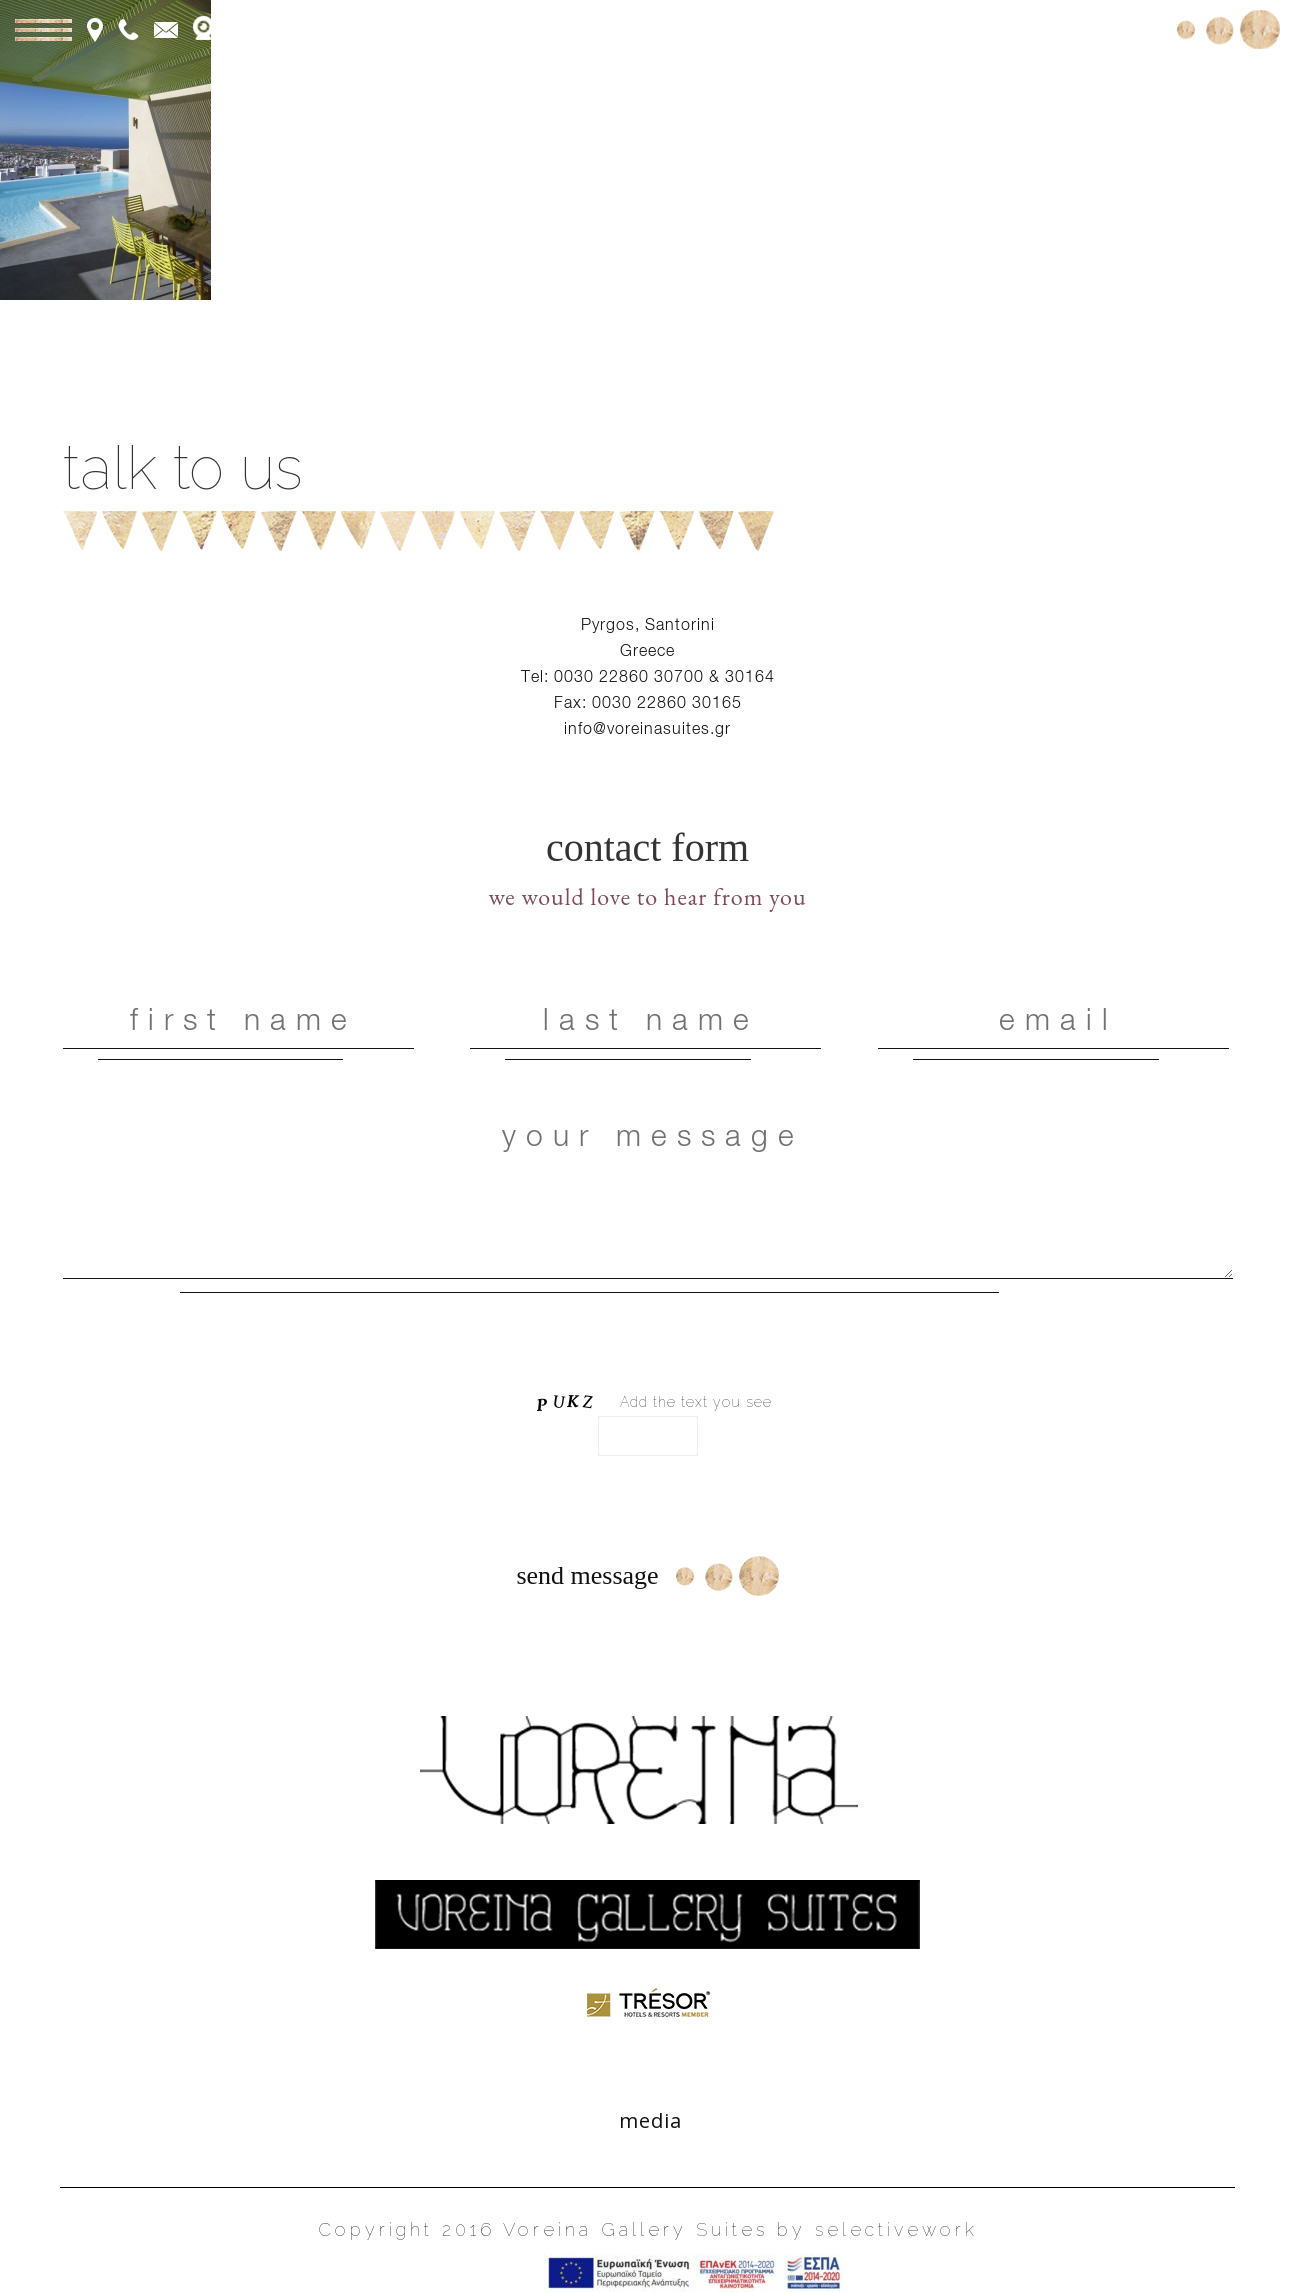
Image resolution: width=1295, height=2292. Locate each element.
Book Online (1097, 27)
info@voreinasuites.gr (647, 728)
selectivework (896, 2229)
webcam (248, 28)
